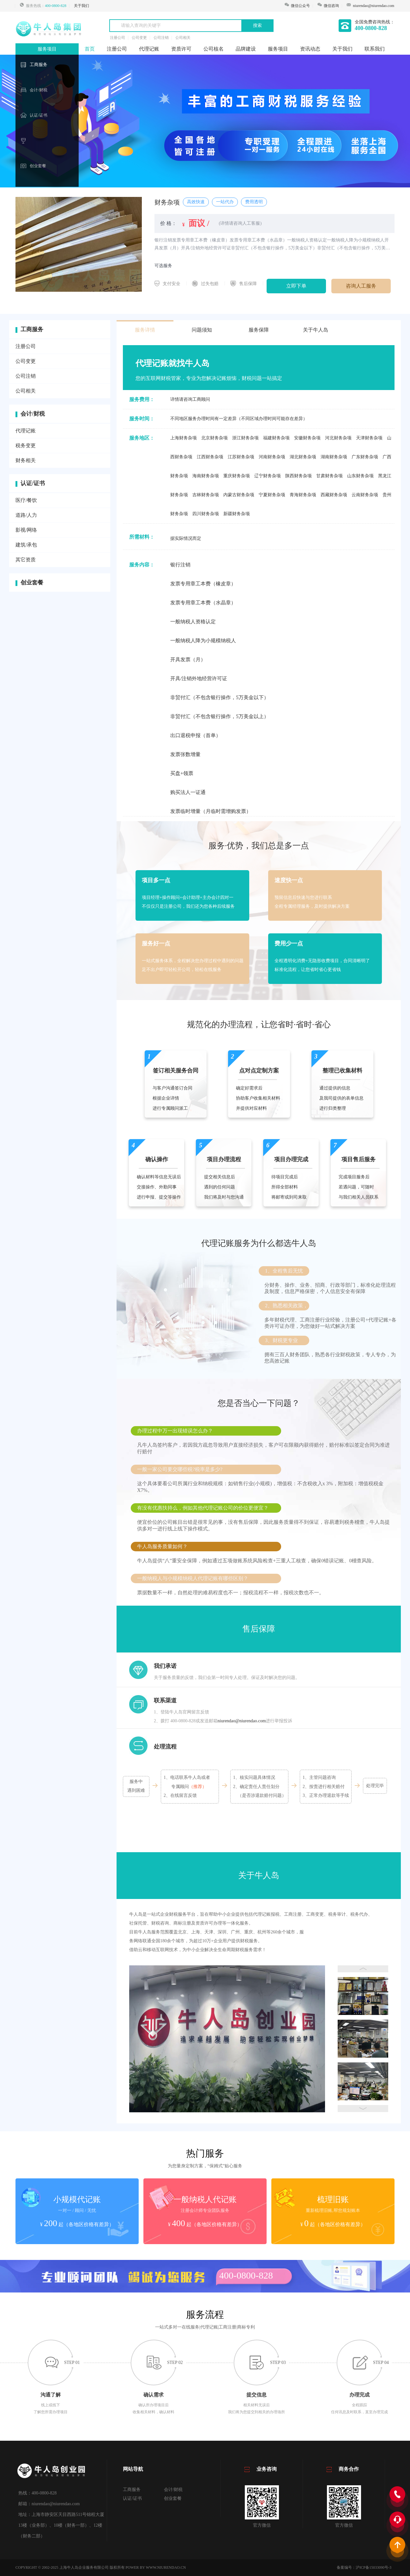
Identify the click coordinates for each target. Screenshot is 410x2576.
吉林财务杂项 (205, 494)
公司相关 (25, 391)
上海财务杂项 (183, 438)
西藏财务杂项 (334, 494)
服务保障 (259, 330)
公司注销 (25, 376)
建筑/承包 (26, 544)
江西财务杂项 (210, 457)
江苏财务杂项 (241, 457)
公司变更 (25, 361)
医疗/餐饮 (26, 500)
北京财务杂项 (214, 438)
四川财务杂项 (205, 513)
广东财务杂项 (365, 457)
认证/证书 (38, 115)
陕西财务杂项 (298, 475)
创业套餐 (38, 165)
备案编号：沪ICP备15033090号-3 (364, 2567)
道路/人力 (26, 515)
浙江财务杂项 (245, 438)
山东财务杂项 (360, 475)
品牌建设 (246, 49)
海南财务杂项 (205, 475)
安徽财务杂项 (307, 438)
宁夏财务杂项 (272, 494)
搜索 (257, 25)
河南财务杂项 (272, 457)
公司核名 (213, 49)
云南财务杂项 (365, 494)
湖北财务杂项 (303, 457)
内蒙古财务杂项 (238, 494)
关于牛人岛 (315, 330)
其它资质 (25, 559)
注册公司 (117, 49)
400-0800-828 (55, 5)
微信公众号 (297, 5)
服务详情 (145, 330)
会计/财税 (38, 90)
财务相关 (25, 460)
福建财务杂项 (276, 438)
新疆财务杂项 (236, 513)
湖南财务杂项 (334, 457)
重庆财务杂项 (236, 475)
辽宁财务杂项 (267, 475)
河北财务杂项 (338, 438)
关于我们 (81, 5)
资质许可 (181, 49)
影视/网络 (26, 530)
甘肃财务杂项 (329, 475)
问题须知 (202, 330)
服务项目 (47, 49)
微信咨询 (328, 5)
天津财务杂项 (369, 438)
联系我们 (375, 49)
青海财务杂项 (303, 494)
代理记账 (149, 49)
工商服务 (38, 64)
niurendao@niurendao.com (373, 5)
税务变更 (25, 445)
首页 (90, 49)
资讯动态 (310, 49)
